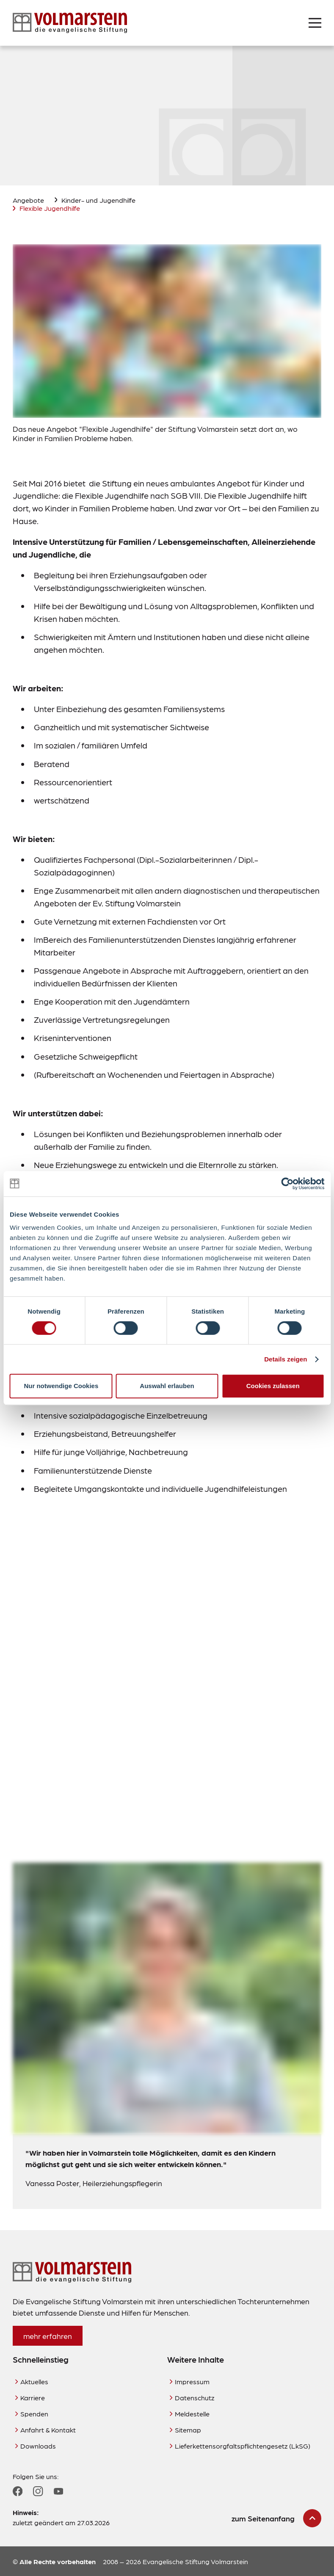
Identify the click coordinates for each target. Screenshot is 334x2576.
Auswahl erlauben (167, 1385)
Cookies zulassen (273, 1385)
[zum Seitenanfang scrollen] (276, 2518)
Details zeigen (285, 1359)
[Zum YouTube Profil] (58, 2491)
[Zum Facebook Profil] (17, 2491)
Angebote (28, 200)
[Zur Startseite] (70, 23)
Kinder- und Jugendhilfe (98, 200)
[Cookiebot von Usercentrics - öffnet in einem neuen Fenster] (287, 1183)
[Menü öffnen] (315, 23)
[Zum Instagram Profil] (38, 2491)
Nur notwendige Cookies (61, 1385)
